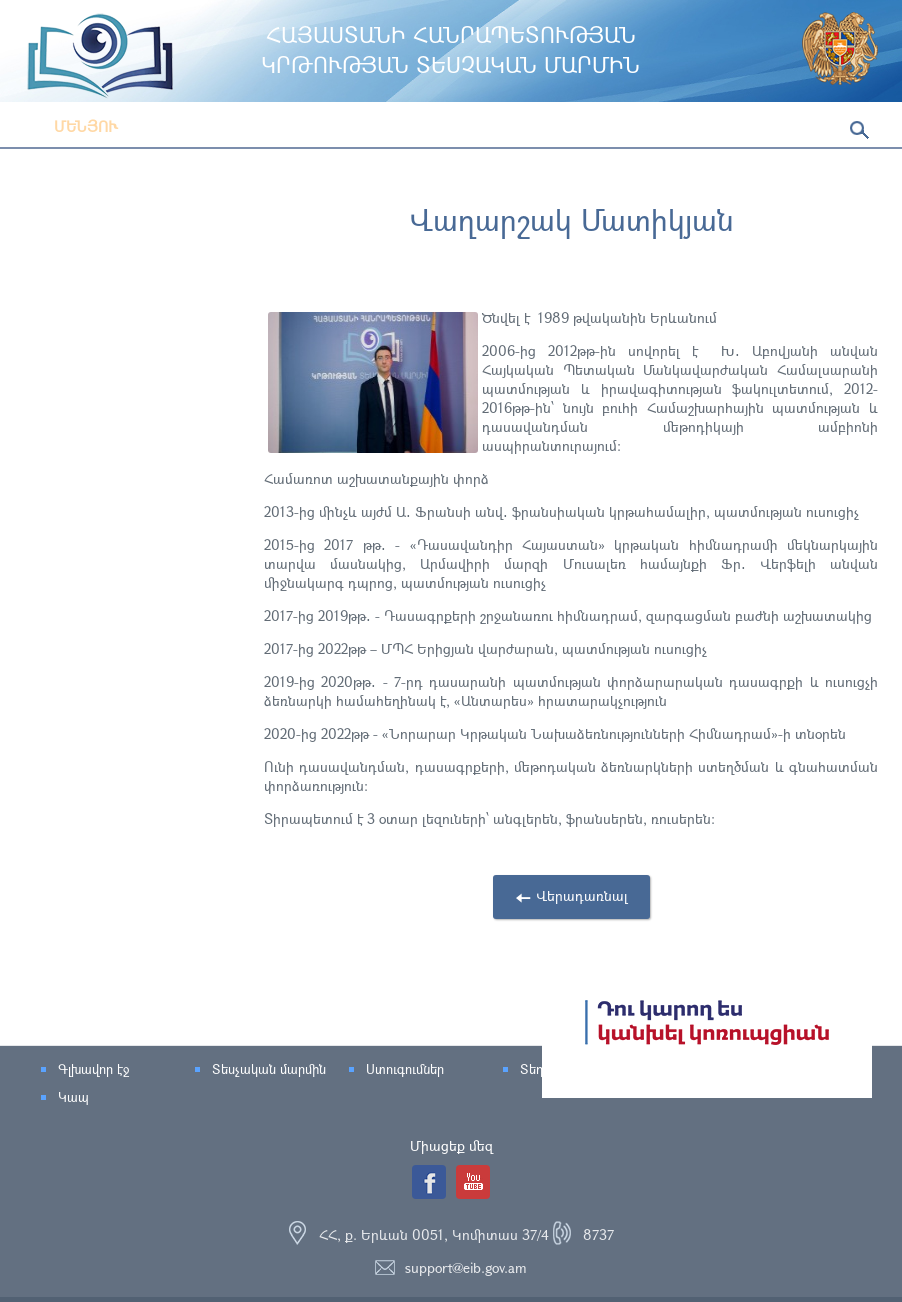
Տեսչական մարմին (269, 1069)
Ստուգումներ (405, 1069)
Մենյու (71, 126)
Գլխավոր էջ (93, 1069)
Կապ (73, 1097)
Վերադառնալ (582, 895)
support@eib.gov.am (466, 1267)
